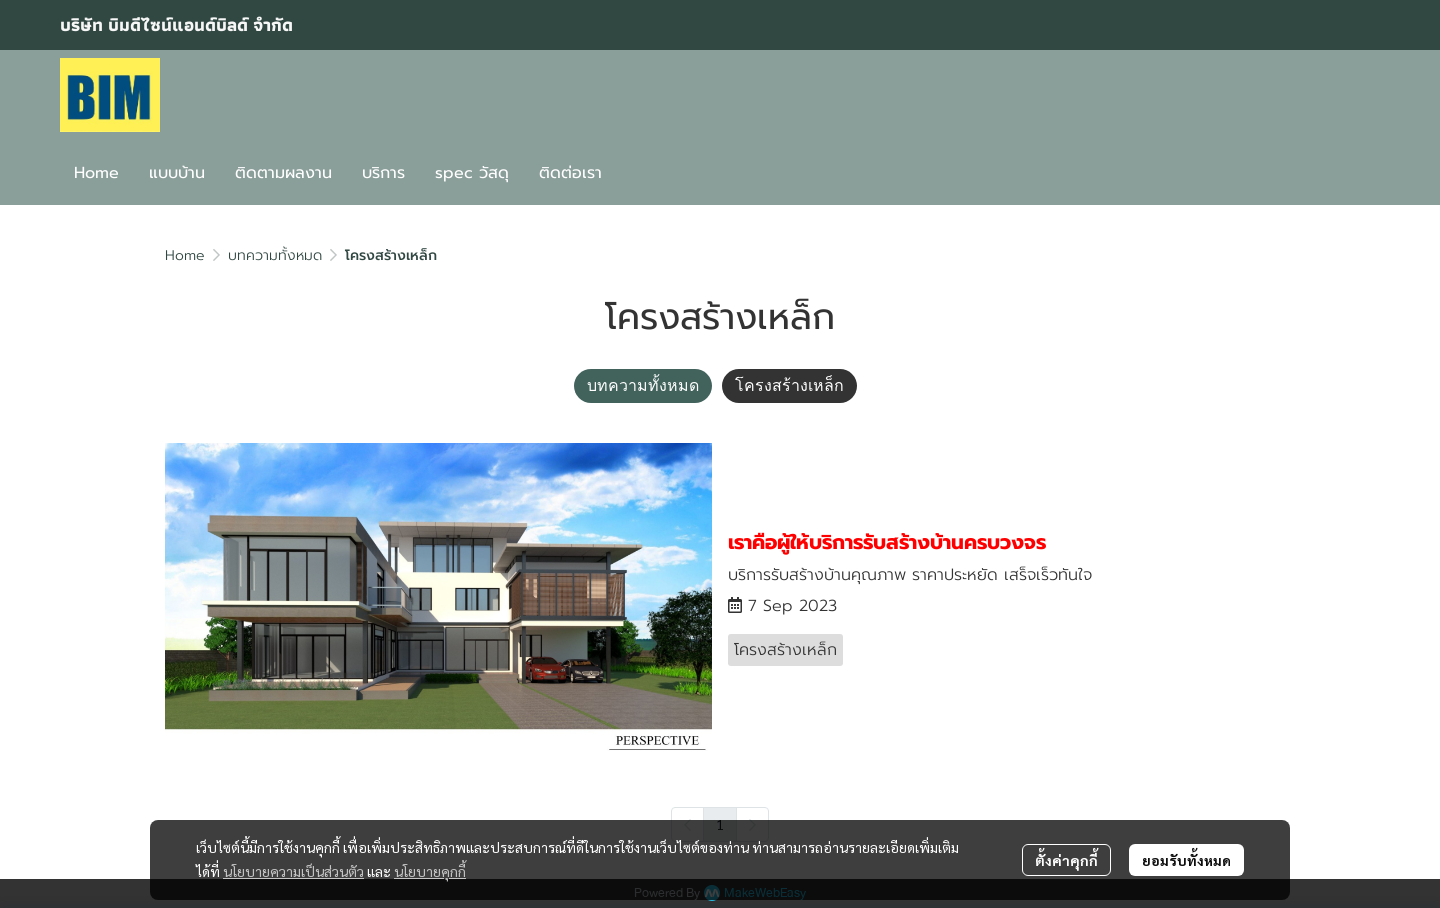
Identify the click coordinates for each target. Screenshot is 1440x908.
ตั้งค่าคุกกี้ (1066, 860)
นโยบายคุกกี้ (430, 871)
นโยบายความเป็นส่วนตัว (293, 871)
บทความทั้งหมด (275, 255)
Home (185, 255)
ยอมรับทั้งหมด (1186, 860)
